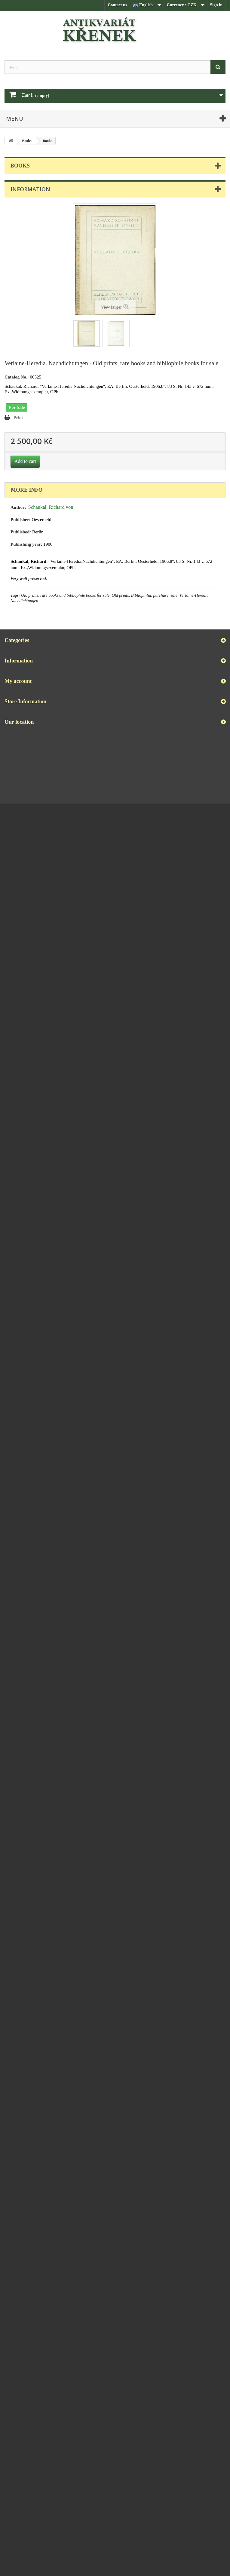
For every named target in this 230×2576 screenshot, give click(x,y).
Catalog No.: (17, 377)
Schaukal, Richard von (50, 507)
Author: (18, 507)
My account (18, 681)
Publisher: (21, 519)
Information (30, 189)
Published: (21, 531)
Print (18, 417)
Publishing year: (26, 544)
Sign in (216, 5)
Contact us (117, 5)
